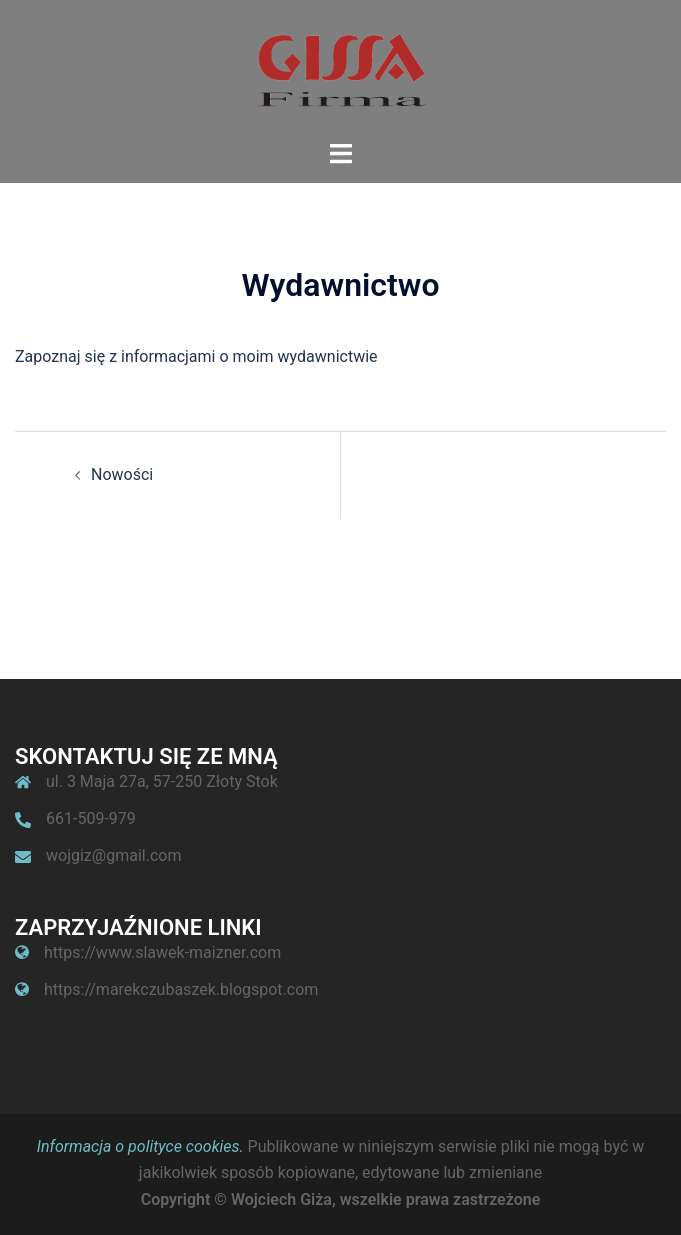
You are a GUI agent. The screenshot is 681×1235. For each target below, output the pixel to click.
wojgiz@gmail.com (113, 855)
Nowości (122, 474)
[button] (638, 28)
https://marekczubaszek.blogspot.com (181, 989)
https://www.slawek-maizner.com (162, 952)
